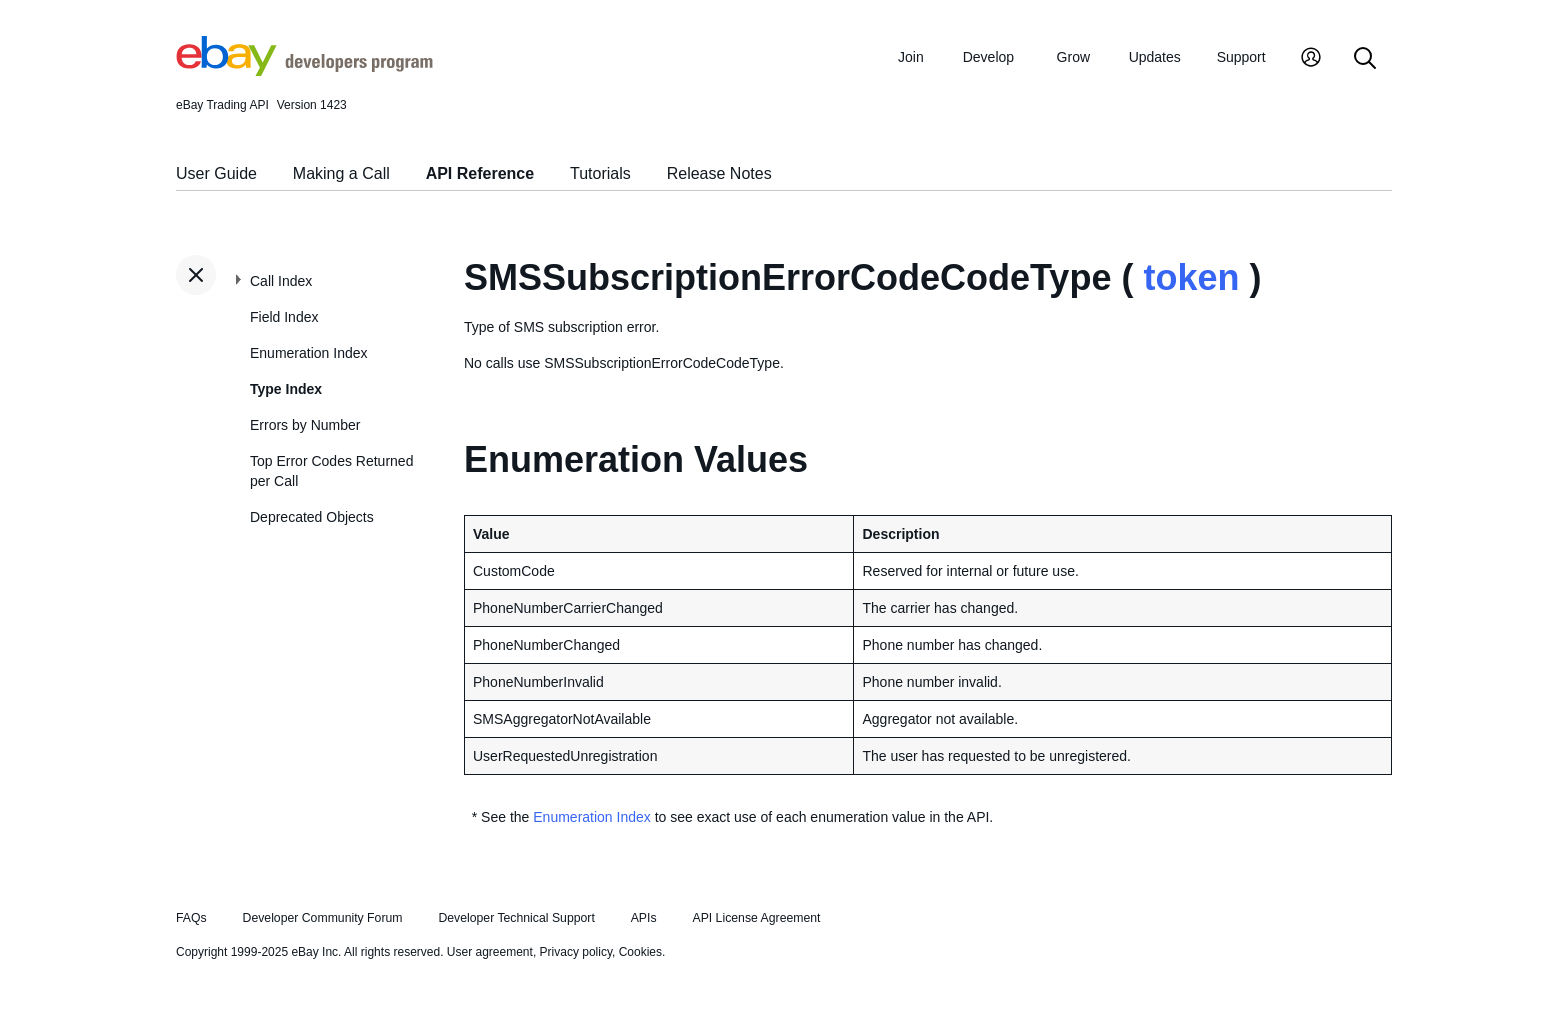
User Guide (216, 173)
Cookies (640, 952)
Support (1241, 57)
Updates (1155, 57)
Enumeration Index (309, 353)
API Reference (480, 173)
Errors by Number (305, 425)
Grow (1073, 57)
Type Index (286, 389)
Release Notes (719, 173)
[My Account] (1311, 59)
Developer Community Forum (323, 918)
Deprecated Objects (312, 517)
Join (911, 57)
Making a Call (341, 173)
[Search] (1365, 59)
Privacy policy (576, 952)
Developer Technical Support (516, 918)
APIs (644, 918)
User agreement (490, 952)
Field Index (284, 317)
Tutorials (600, 173)
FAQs (191, 918)
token (1191, 277)
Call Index (281, 281)
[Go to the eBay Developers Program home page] (304, 71)
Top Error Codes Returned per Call (331, 471)
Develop (988, 57)
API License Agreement (756, 918)
